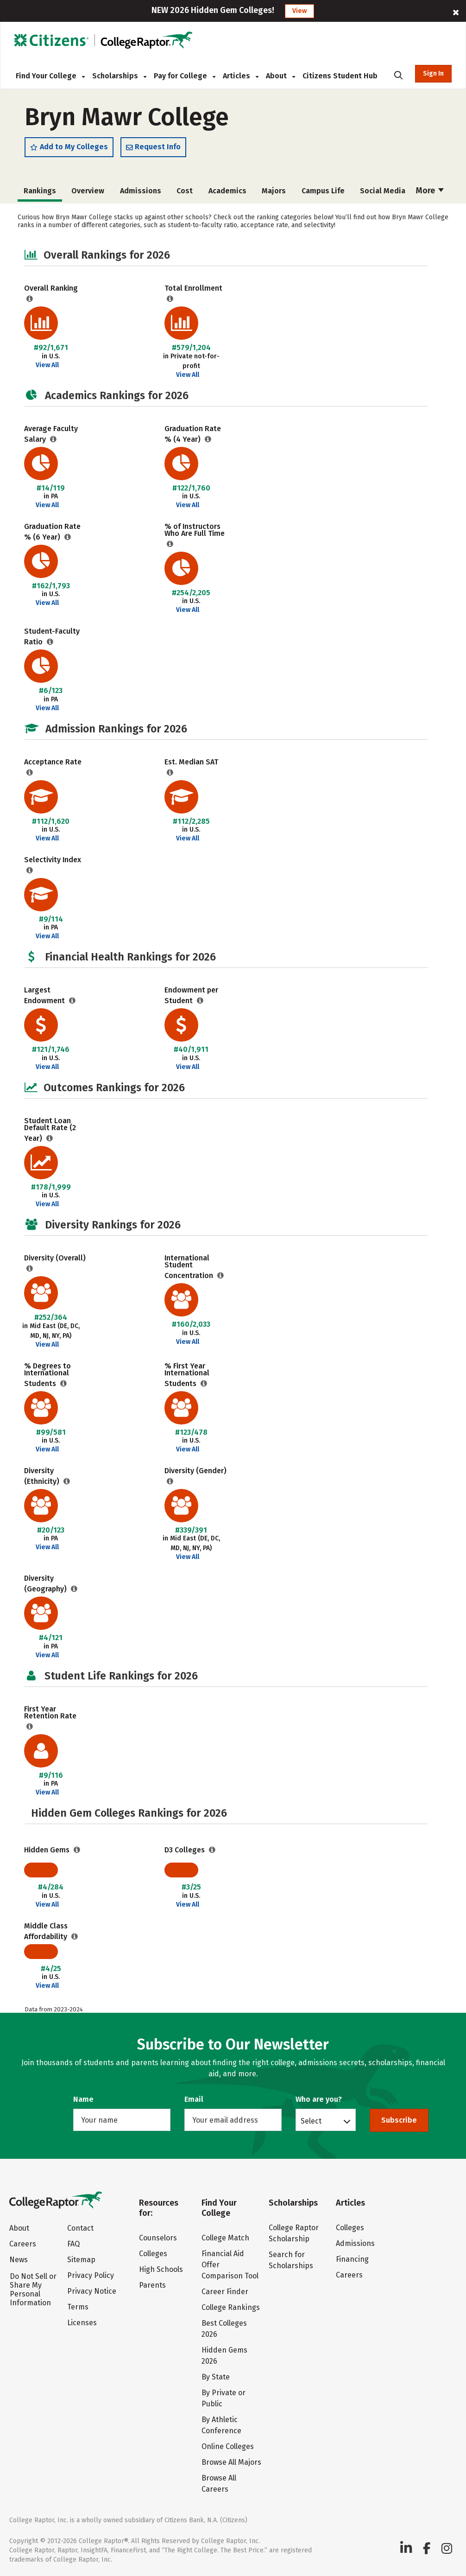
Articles (240, 75)
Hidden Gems (47, 1849)
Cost (136, 190)
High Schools (161, 2269)
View (299, 11)
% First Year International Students (186, 1374)
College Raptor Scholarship (294, 2233)
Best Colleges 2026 (224, 2329)
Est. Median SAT (191, 761)
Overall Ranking (51, 288)
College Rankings (231, 2307)
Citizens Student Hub (340, 75)
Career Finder (225, 2291)
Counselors (158, 2237)
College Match (225, 2237)
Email (193, 2099)
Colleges (153, 2253)
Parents (152, 2285)
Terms (77, 2306)
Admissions (92, 190)
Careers (22, 2243)
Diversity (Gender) (195, 1470)
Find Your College (50, 75)
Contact (80, 2228)
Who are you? (319, 2099)
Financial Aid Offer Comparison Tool (230, 2264)
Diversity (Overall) (55, 1257)
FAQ (73, 2243)
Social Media (333, 190)
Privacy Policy (90, 2275)
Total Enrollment (193, 288)
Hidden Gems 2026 (224, 2356)
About (280, 75)
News (18, 2259)
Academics (179, 190)
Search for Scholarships (291, 2260)
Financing (352, 2259)
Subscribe (399, 2120)
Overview (40, 190)
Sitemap (81, 2259)
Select (311, 2121)
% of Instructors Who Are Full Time (194, 530)
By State (216, 2376)
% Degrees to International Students (47, 1374)
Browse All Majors (231, 2462)
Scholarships (119, 75)
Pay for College (184, 75)
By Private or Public (224, 2398)
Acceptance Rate (53, 761)
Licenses (82, 2322)
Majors (225, 190)
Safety (383, 190)
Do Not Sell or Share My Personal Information (33, 2289)
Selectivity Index (52, 859)
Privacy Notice (91, 2291)
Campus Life (274, 190)
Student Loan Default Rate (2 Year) (50, 1129)
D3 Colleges (185, 1849)
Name (83, 2099)
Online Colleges (228, 2446)
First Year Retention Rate (50, 1712)
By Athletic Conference (221, 2425)
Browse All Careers (219, 2483)
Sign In (433, 73)
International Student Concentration (189, 1266)
